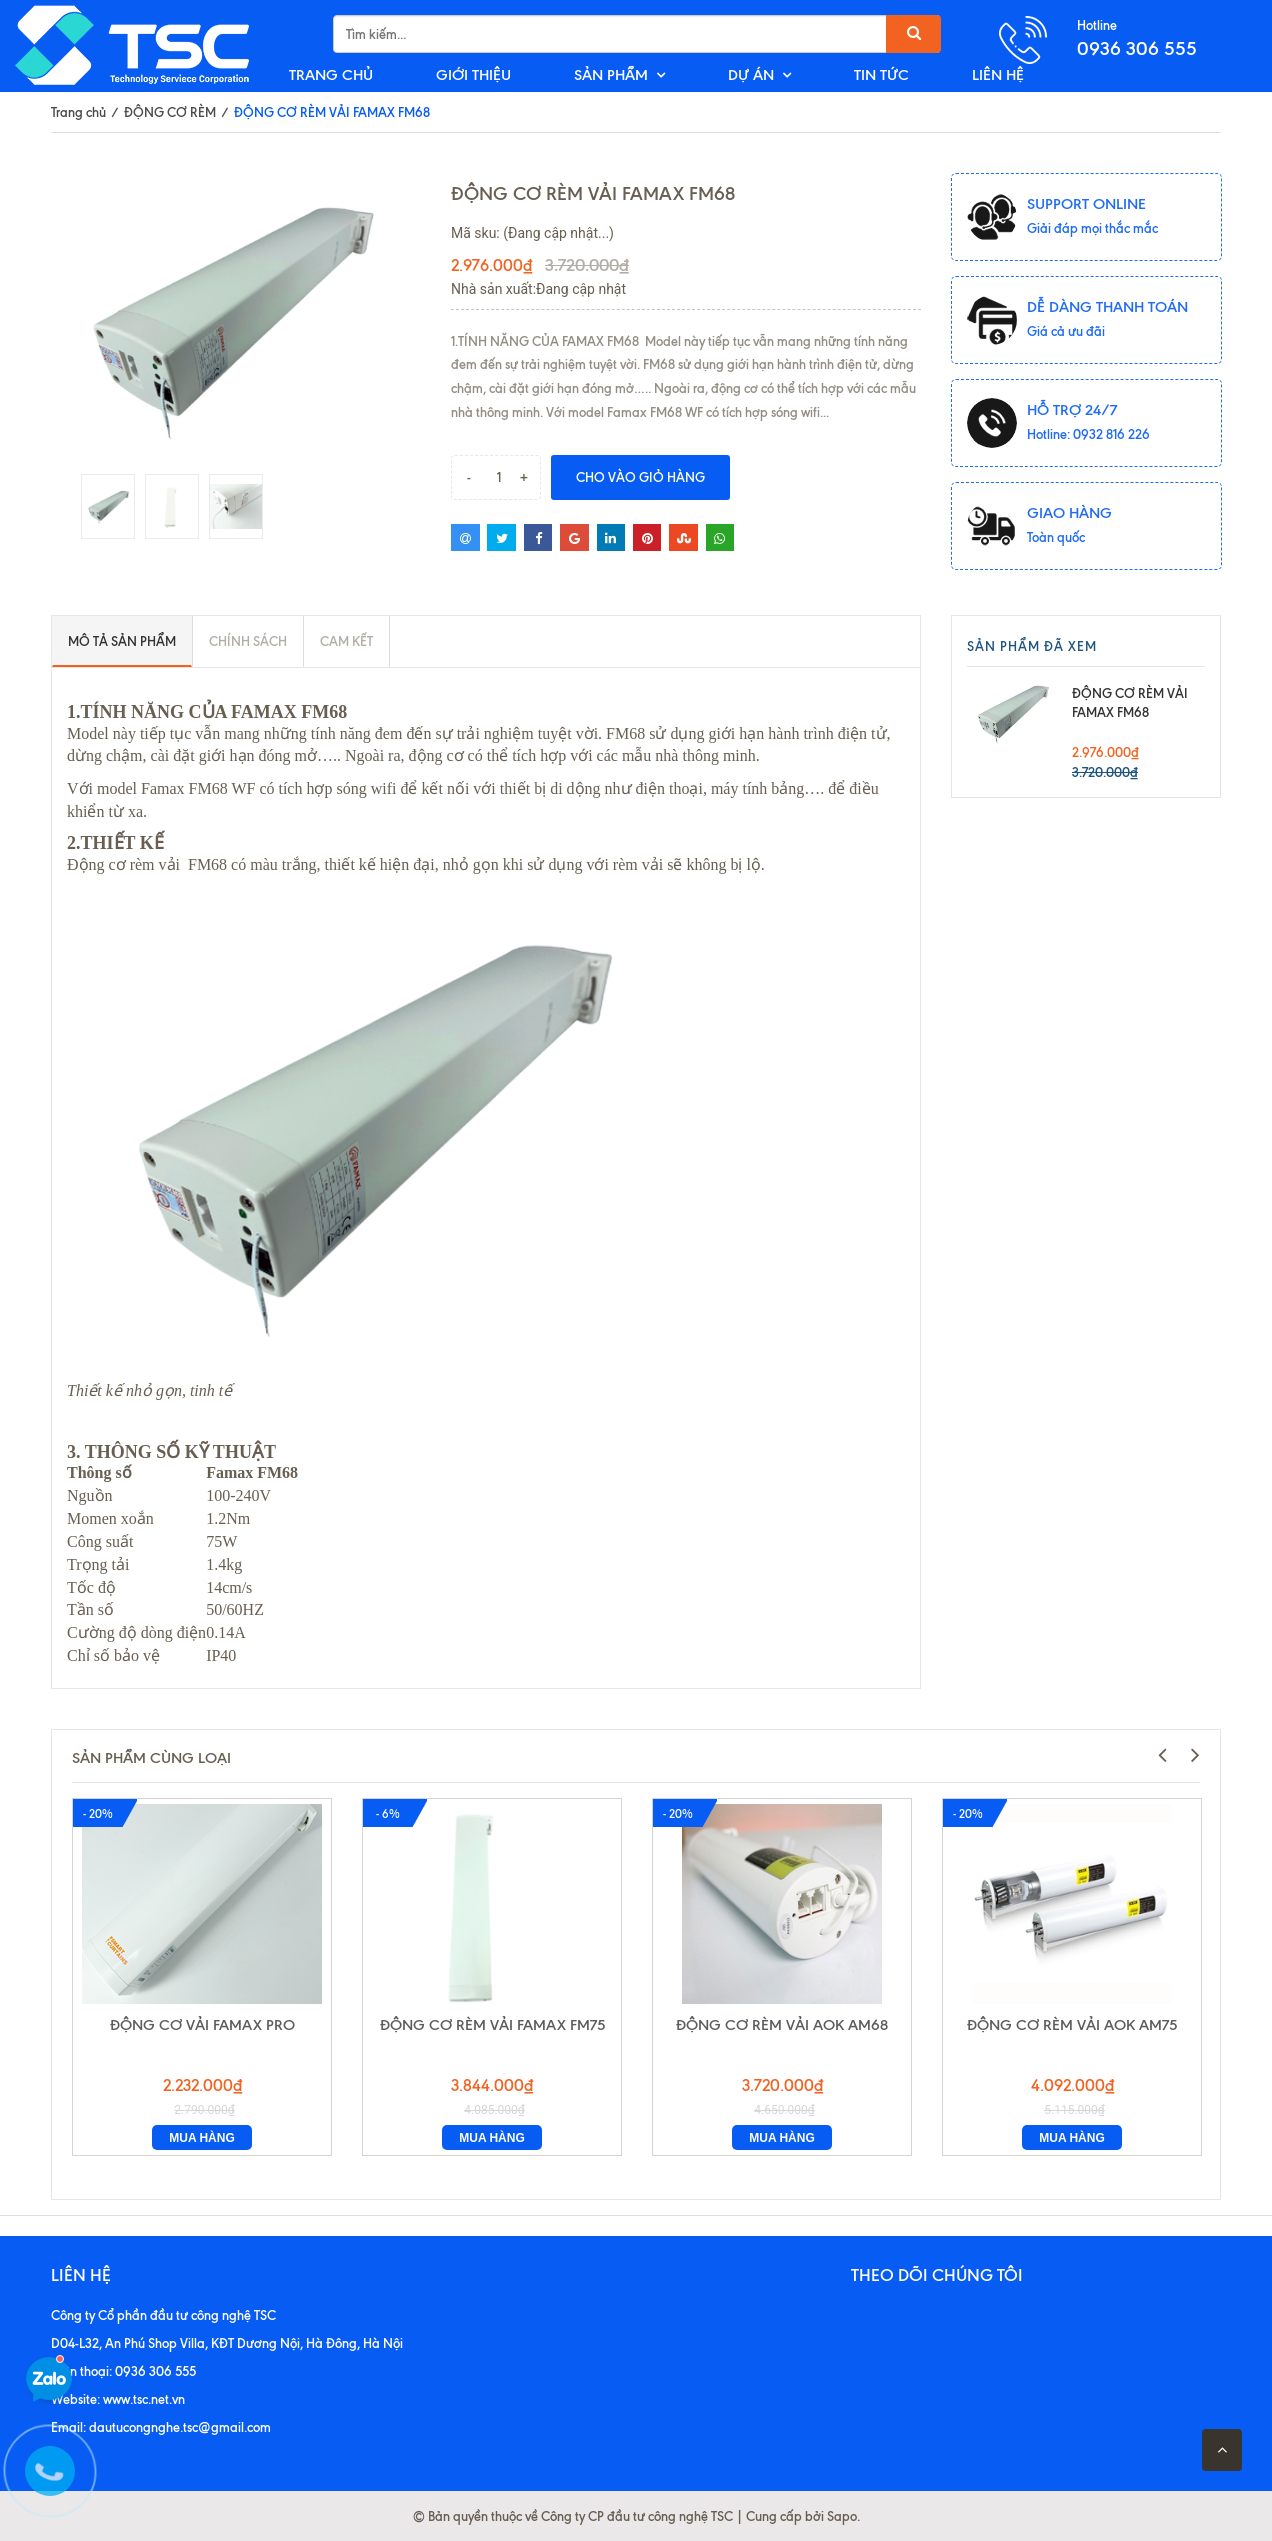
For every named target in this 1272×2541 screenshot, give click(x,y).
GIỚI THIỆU (473, 75)
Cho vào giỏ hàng (640, 477)
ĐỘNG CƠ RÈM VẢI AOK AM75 (1072, 2025)
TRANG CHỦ (331, 75)
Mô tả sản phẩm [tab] (122, 641)
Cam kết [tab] (346, 641)
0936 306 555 (1137, 48)
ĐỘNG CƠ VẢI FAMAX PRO (202, 2025)
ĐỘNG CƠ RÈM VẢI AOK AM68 (782, 2025)
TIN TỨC (881, 75)
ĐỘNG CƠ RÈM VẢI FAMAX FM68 (1130, 702)
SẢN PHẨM (611, 75)
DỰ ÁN (751, 75)
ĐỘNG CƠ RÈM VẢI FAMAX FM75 (492, 2025)
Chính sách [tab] (248, 641)
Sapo (842, 2516)
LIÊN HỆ (998, 75)
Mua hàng (202, 2138)
